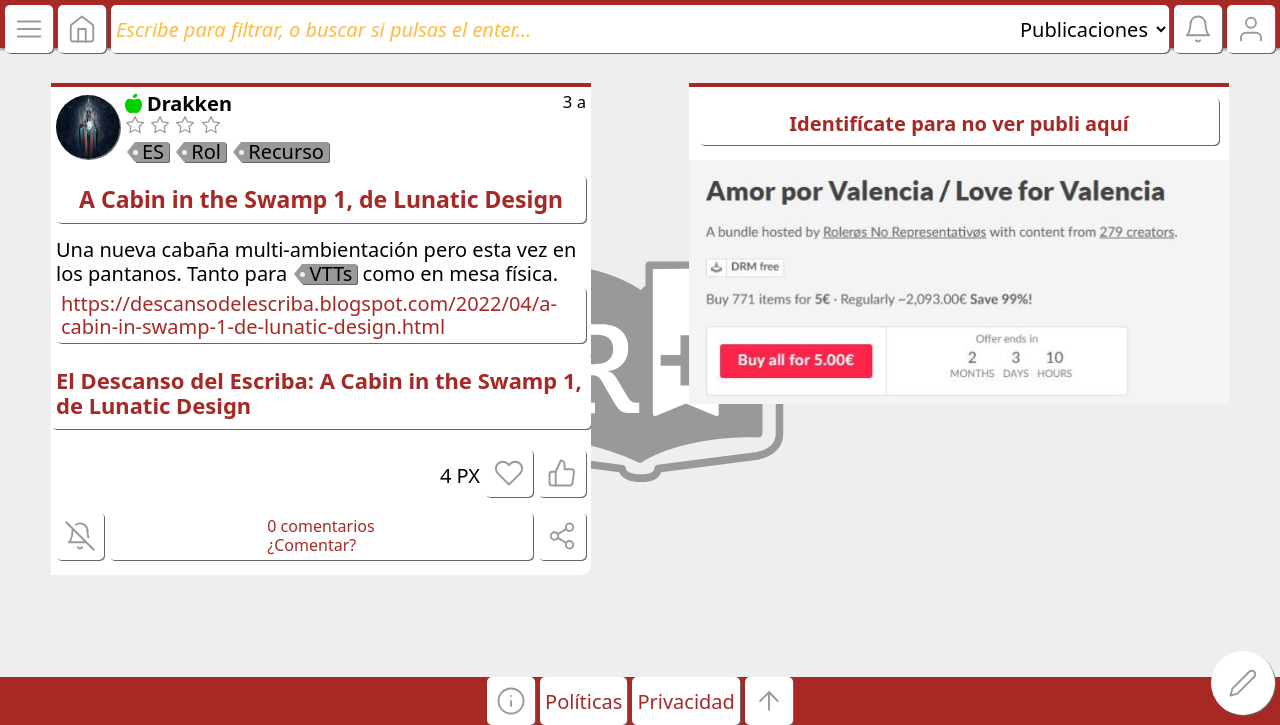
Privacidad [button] (685, 701)
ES (153, 152)
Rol (206, 152)
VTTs (330, 274)
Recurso (286, 152)
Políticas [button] (583, 701)
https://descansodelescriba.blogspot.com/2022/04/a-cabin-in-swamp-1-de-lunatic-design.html (309, 315)
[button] (511, 701)
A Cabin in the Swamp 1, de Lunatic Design (321, 199)
